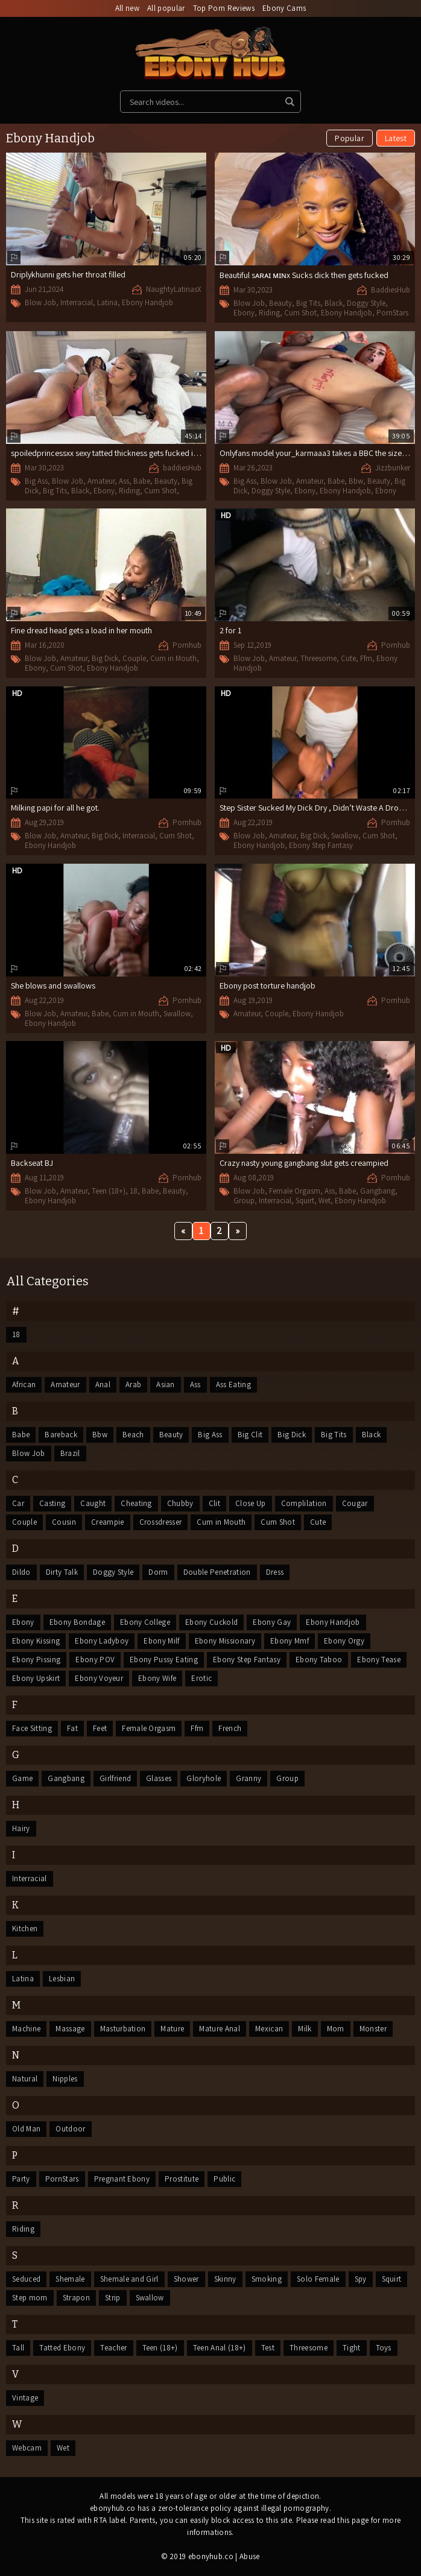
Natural (24, 2079)
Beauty (280, 303)
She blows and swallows (53, 985)
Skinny (225, 2279)
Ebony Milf (161, 1641)
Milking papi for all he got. (55, 807)
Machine (26, 2029)
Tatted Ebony (62, 2348)
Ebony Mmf (289, 1641)
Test (267, 2348)
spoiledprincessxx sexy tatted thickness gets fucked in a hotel (117, 453)
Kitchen (24, 1928)
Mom (335, 2029)
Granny (248, 1778)
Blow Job (40, 302)
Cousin (64, 1522)
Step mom (30, 2298)
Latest (396, 138)
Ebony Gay (272, 1622)
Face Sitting (32, 1728)
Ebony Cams (284, 8)
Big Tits (308, 303)
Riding (269, 313)
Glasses (158, 1778)
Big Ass (36, 481)
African (24, 1384)
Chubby (180, 1503)
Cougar (355, 1503)
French (229, 1728)
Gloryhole (203, 1778)
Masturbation (123, 2029)
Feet (100, 1728)
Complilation (304, 1503)
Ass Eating (233, 1384)
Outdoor (70, 2129)
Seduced (26, 2279)
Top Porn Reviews (224, 8)
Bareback (61, 1434)
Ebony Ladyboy (101, 1641)
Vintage (25, 2398)
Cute (348, 658)
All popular (166, 8)
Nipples (64, 2079)
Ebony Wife (157, 1678)
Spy (361, 2279)
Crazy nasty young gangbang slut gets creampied (304, 1162)
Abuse (249, 2556)
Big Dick (105, 658)
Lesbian (62, 1978)
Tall (18, 2348)
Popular (349, 138)
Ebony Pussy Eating (164, 1659)
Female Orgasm (294, 1191)
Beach (133, 1434)
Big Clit (250, 1434)
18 (134, 1191)
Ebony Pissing (36, 1659)
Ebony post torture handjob (267, 985)
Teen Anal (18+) (219, 2348)
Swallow (344, 836)
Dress (275, 1572)
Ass (124, 481)
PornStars (392, 313)
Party (21, 2179)
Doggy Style (366, 303)
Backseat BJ (32, 1162)
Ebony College (145, 1622)
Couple (134, 658)
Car (18, 1503)
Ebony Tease (378, 1659)
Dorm (158, 1572)
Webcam (27, 2448)
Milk (304, 2029)
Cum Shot (300, 313)
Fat (72, 1728)
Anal (102, 1384)
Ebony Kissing (36, 1641)
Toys (383, 2348)
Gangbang (377, 1191)
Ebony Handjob (147, 302)
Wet (324, 1200)
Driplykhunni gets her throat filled (68, 274)
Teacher (113, 2348)
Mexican (269, 2029)
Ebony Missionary (225, 1641)
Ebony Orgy (344, 1641)
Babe (141, 481)
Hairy (21, 1828)
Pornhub (187, 645)
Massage (69, 2029)
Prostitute (181, 2179)
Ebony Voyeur (99, 1678)
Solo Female (318, 2279)
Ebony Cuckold (211, 1622)
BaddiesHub (390, 290)
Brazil (70, 1453)
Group (244, 1200)
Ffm (366, 658)
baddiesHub (182, 468)
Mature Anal (219, 2029)
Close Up (250, 1503)
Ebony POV (95, 1659)
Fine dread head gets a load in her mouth (81, 630)
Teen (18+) (108, 1191)
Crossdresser (160, 1522)
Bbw (356, 481)
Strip (113, 2298)
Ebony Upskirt (36, 1678)
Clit (214, 1503)
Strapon (76, 2298)
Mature (172, 2029)
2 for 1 (230, 630)
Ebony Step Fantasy (321, 845)
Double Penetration (217, 1572)
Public (224, 2179)
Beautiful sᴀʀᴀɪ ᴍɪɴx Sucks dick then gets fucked (304, 275)
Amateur (101, 481)
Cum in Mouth (173, 658)
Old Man (26, 2129)
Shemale (69, 2279)
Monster (373, 2029)
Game (22, 1778)
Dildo (21, 1572)
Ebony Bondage (77, 1622)
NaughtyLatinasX (173, 289)
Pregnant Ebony (122, 2179)
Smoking (267, 2279)
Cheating (136, 1503)
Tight (352, 2348)
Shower (186, 2279)
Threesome (318, 658)
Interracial (76, 302)
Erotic (201, 1678)
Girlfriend (115, 1778)
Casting (52, 1503)
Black (333, 303)
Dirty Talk (62, 1572)
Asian (165, 1384)
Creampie (107, 1522)
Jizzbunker (392, 468)
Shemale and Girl (129, 2279)
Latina (107, 302)
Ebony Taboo (319, 1659)
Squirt (305, 1200)
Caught (93, 1503)
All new (127, 8)
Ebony (244, 313)
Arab (133, 1384)
